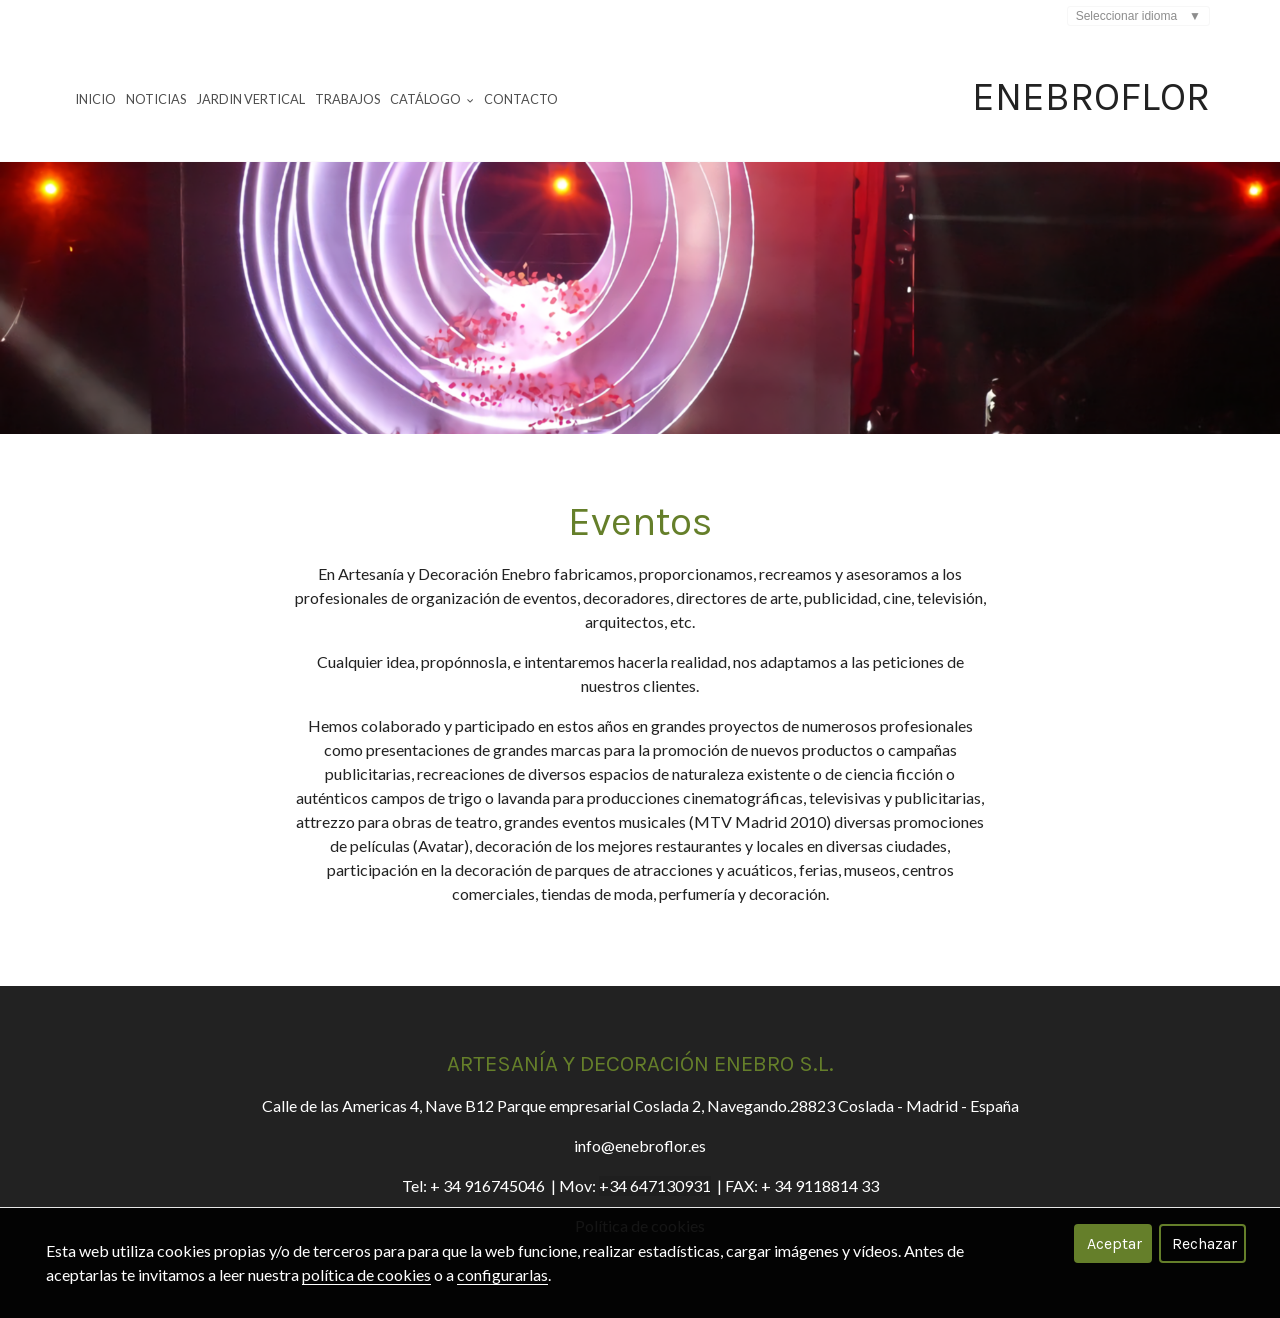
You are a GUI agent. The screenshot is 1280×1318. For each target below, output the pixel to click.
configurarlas (502, 1274)
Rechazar (1204, 1243)
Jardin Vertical (251, 99)
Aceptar (1114, 1243)
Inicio (95, 99)
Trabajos (347, 99)
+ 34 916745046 (487, 1185)
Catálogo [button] (432, 99)
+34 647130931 (655, 1185)
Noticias (156, 99)
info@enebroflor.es (640, 1145)
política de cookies (366, 1274)
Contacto (521, 99)
